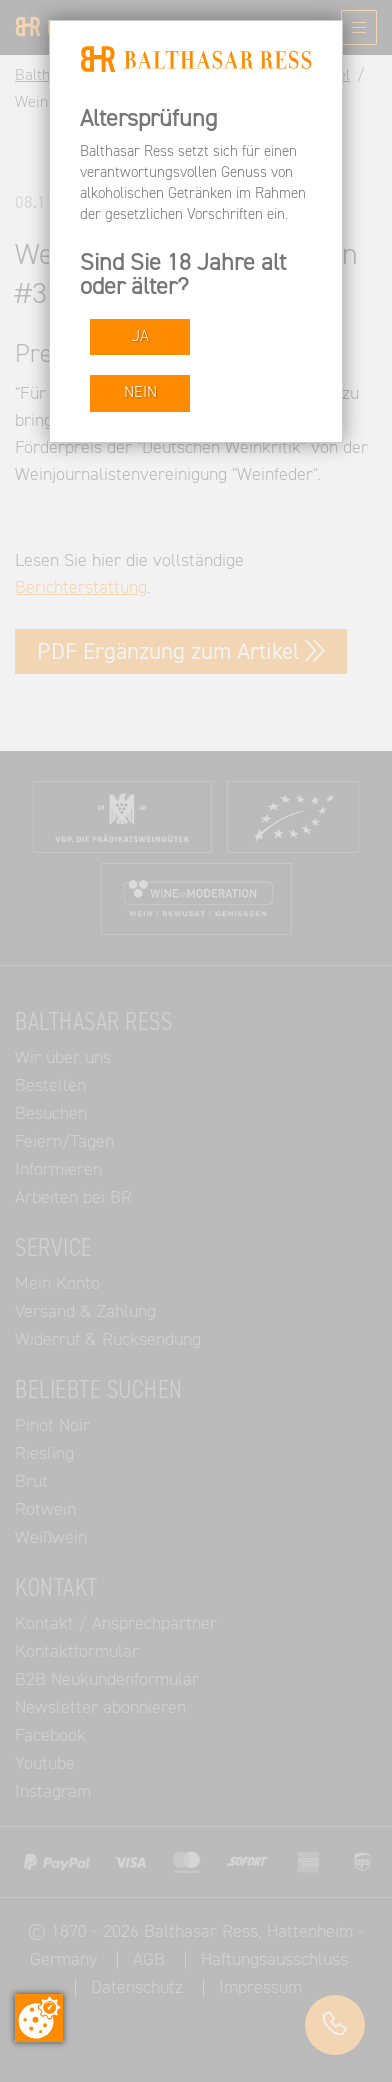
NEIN (140, 392)
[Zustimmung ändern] (39, 2018)
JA (140, 336)
